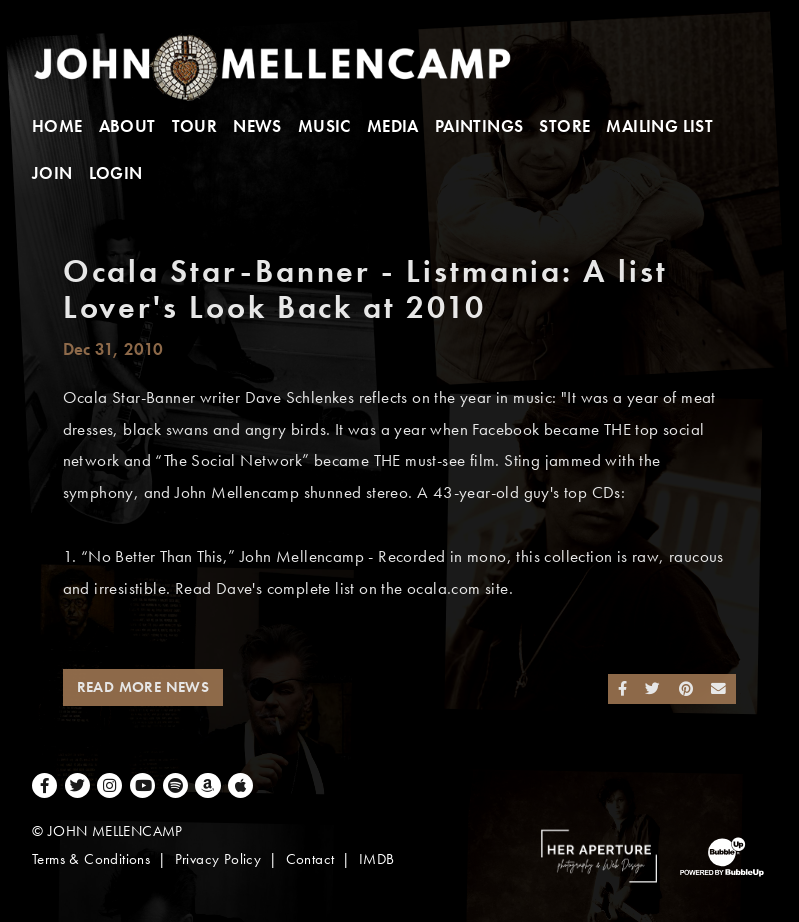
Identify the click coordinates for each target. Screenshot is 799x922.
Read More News (143, 687)
